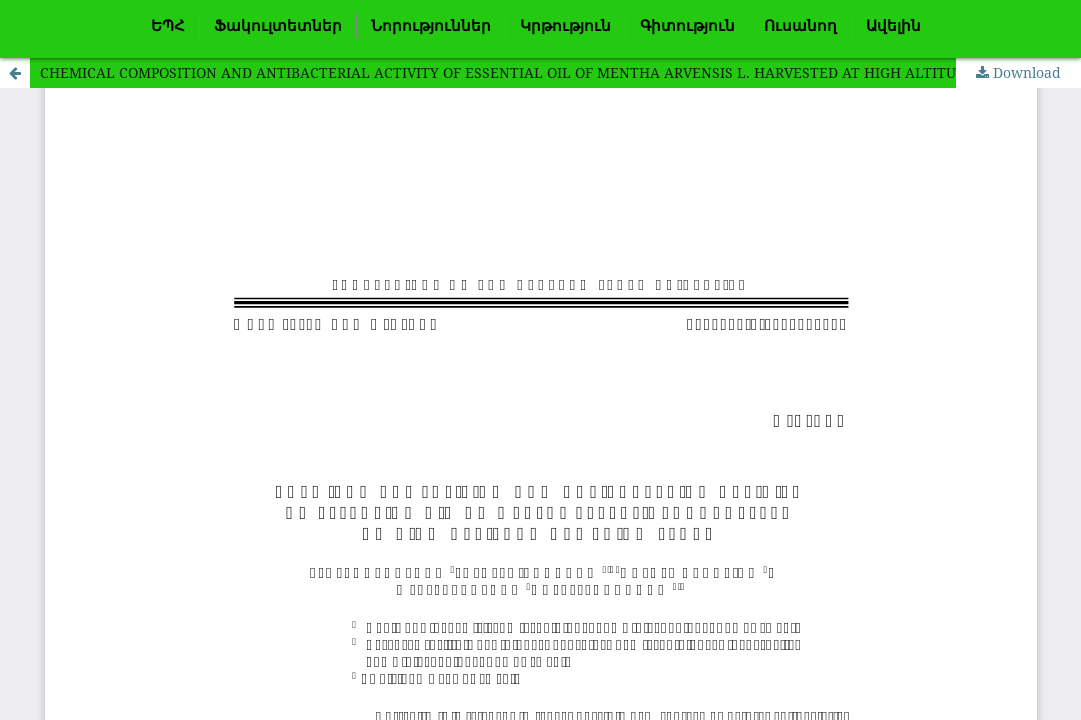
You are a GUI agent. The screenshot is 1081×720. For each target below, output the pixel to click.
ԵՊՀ (168, 26)
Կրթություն (565, 26)
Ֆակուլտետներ (278, 26)
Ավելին (893, 26)
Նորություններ (431, 26)
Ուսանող (800, 26)
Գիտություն (687, 26)
